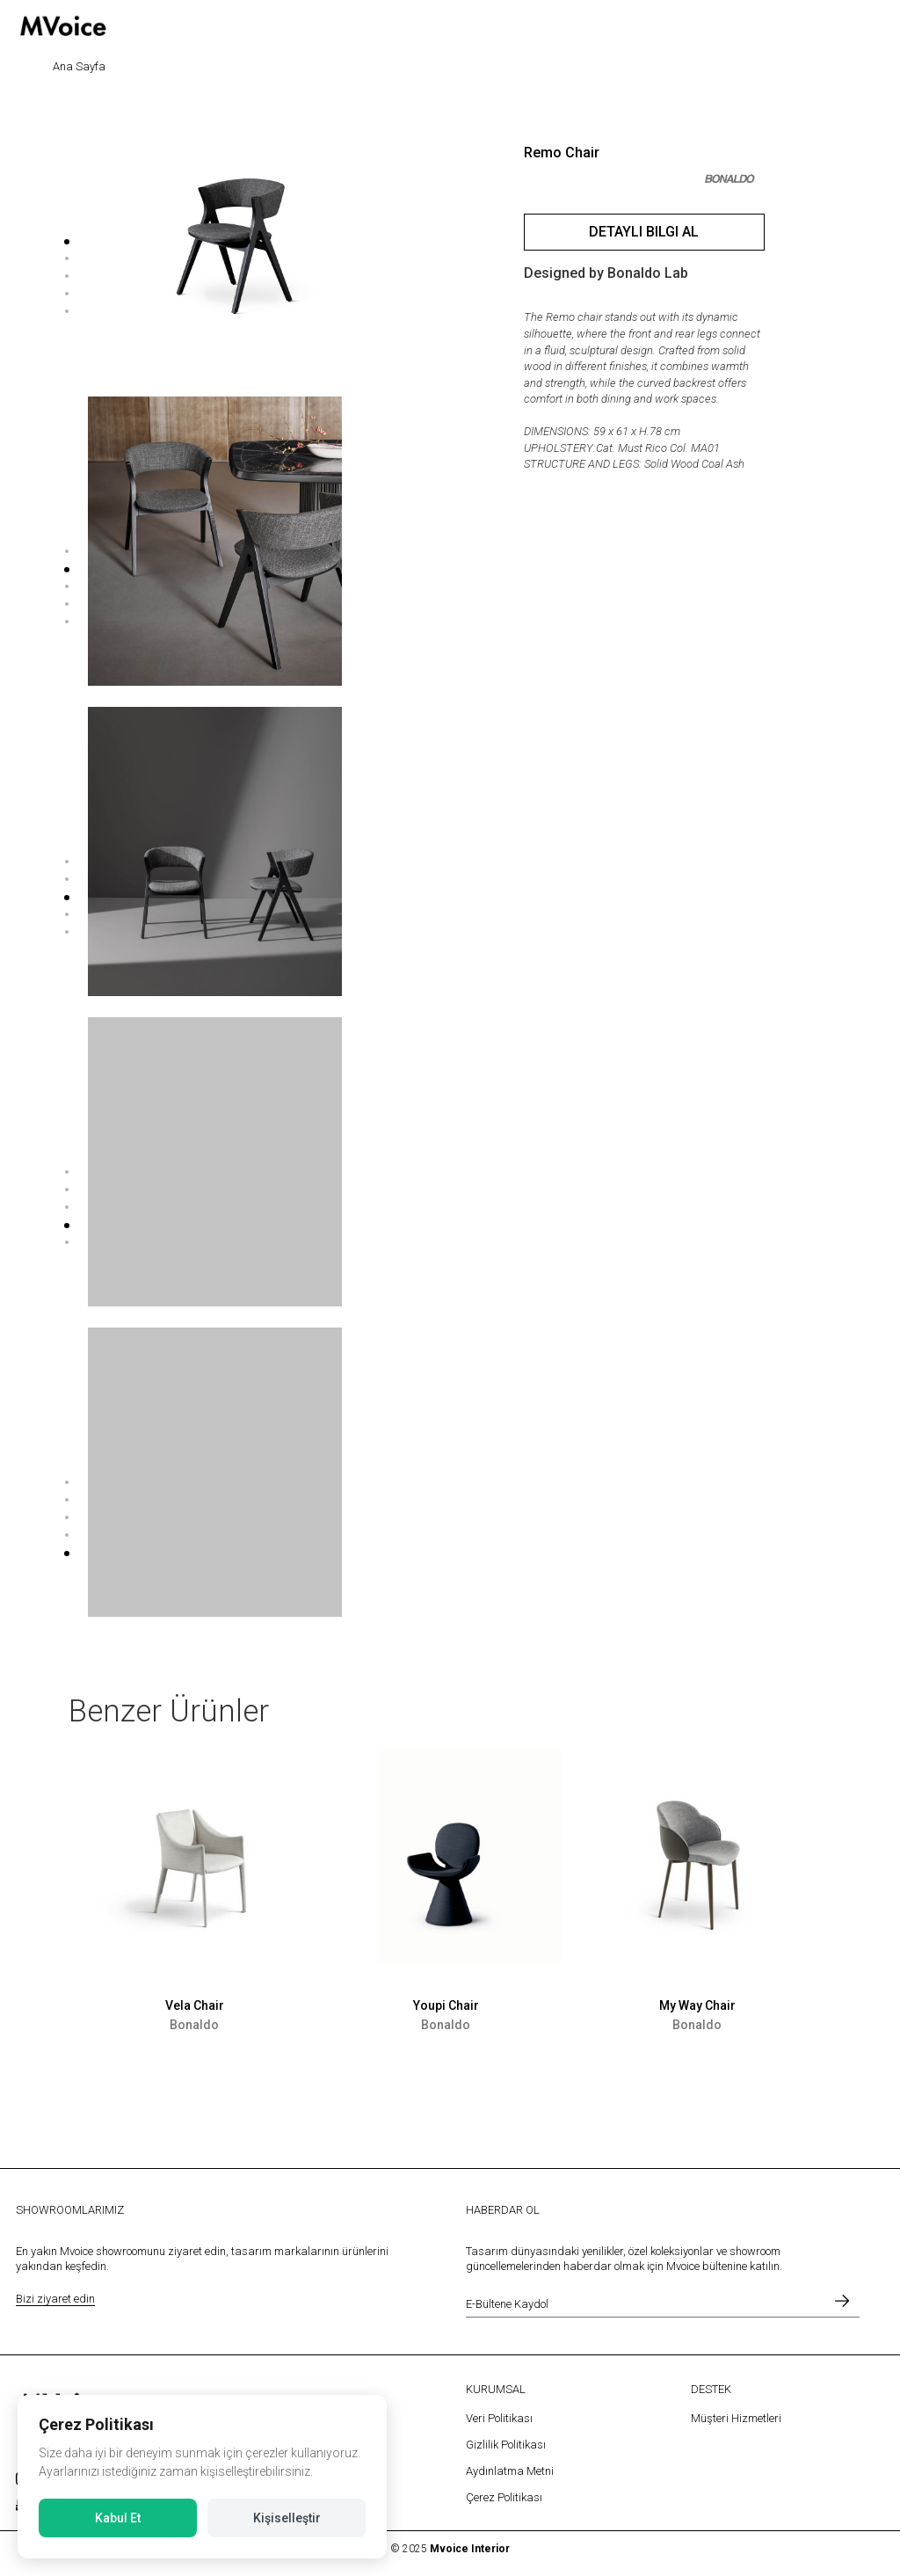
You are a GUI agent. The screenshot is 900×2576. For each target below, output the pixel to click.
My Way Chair (697, 2005)
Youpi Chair (446, 2005)
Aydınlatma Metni (510, 2471)
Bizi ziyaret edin (55, 2298)
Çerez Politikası (504, 2497)
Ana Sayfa (79, 66)
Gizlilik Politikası (506, 2444)
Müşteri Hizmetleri (736, 2418)
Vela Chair (194, 2005)
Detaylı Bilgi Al (644, 231)
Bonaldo (194, 2025)
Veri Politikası (499, 2418)
